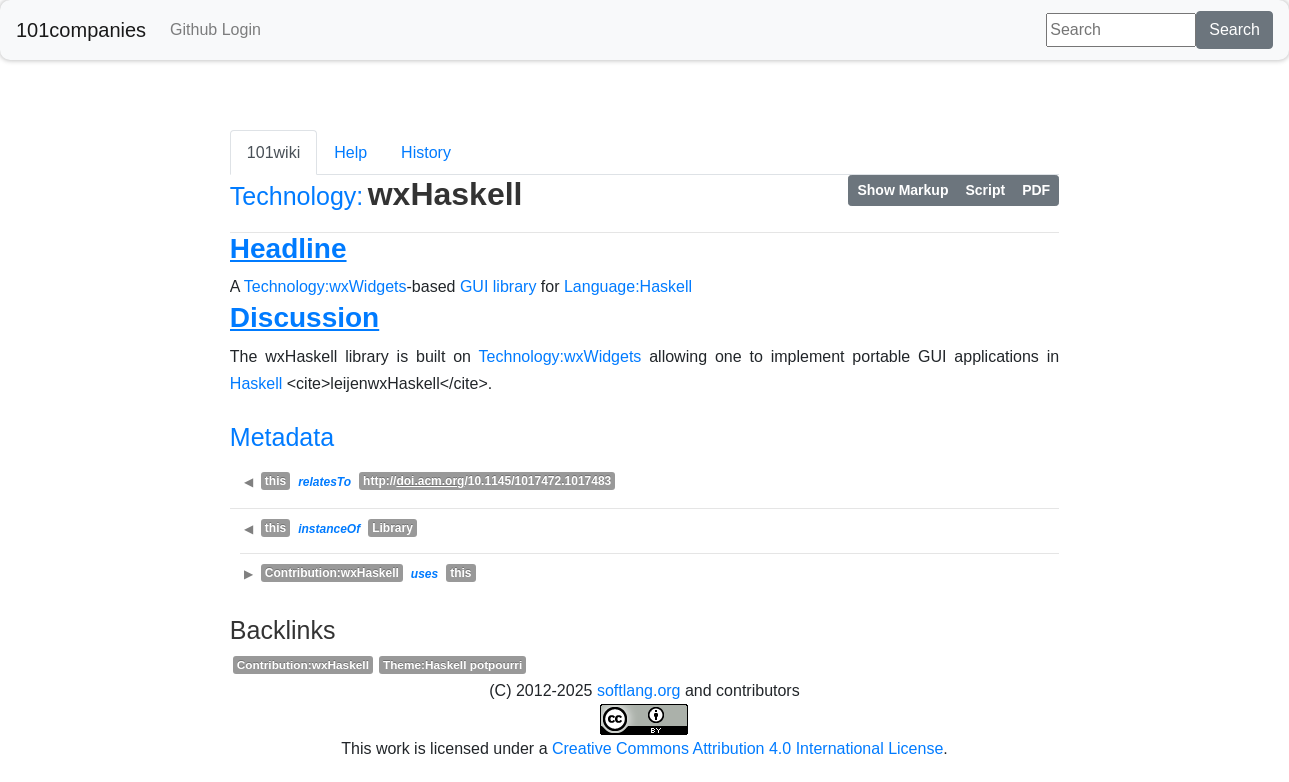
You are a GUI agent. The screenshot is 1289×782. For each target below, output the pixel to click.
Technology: (296, 196)
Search (1234, 29)
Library (392, 528)
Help (350, 152)
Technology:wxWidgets (325, 286)
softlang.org (639, 690)
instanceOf (329, 529)
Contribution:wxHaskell (332, 573)
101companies (81, 30)
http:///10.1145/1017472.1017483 (487, 481)
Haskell (256, 383)
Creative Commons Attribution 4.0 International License (747, 748)
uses (424, 574)
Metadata (282, 437)
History (426, 152)
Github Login (215, 29)
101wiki (273, 152)
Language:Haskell (628, 286)
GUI (474, 286)
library (515, 286)
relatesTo (324, 482)
